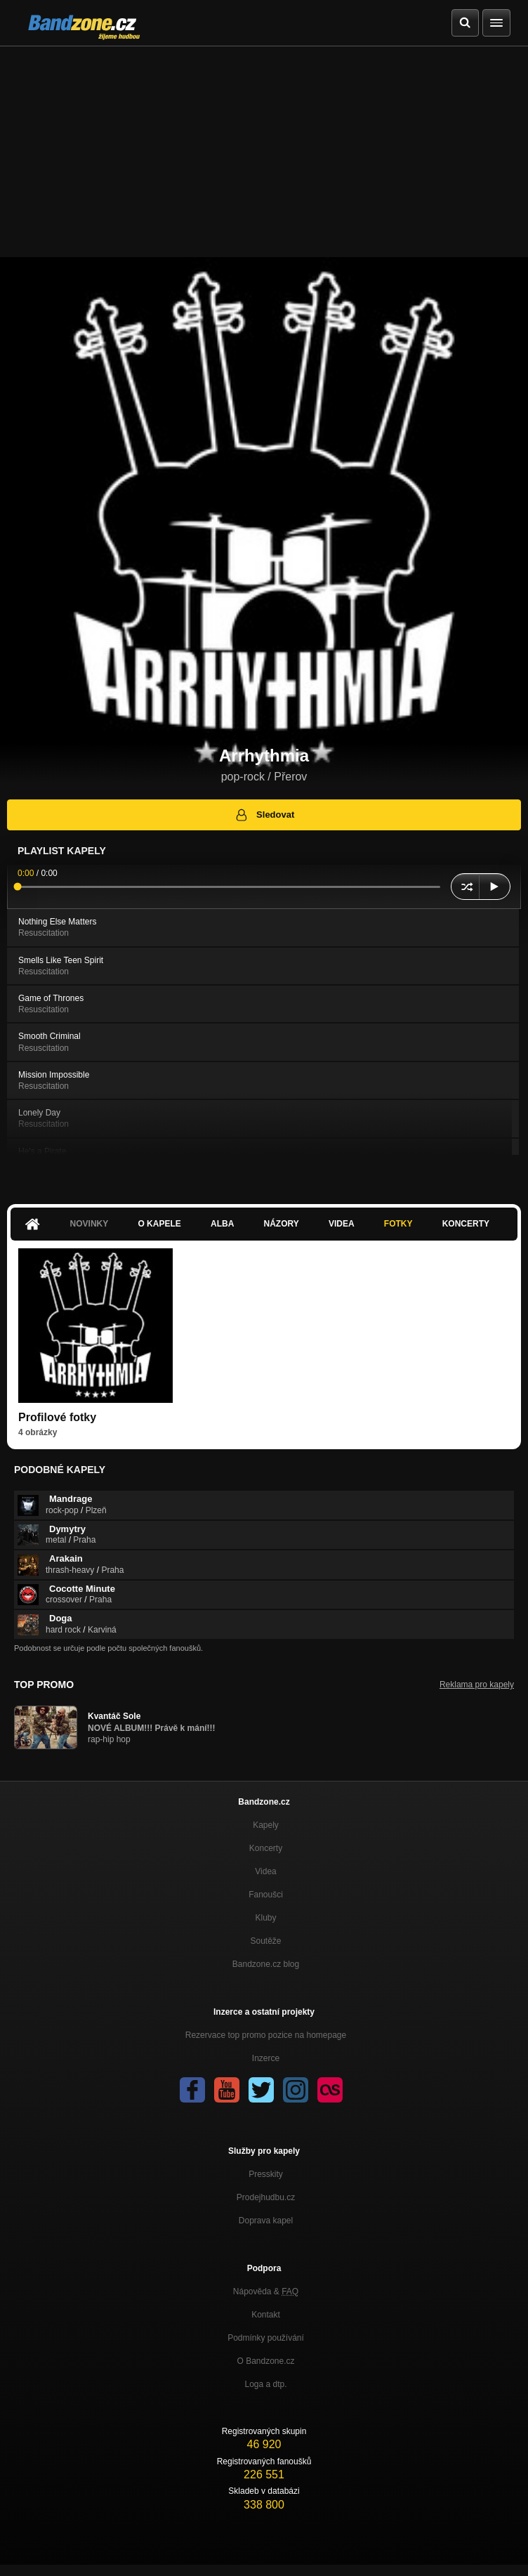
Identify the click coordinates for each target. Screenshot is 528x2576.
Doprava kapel (266, 2220)
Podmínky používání (265, 2338)
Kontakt (265, 2315)
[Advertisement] (264, 151)
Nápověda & (265, 2291)
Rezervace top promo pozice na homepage (265, 2035)
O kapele (159, 1224)
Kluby (265, 1918)
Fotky (398, 1224)
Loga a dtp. (265, 2384)
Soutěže (265, 1941)
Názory (281, 1224)
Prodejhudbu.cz (266, 2197)
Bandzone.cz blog (265, 1964)
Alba (222, 1224)
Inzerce (265, 2058)
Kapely (266, 1825)
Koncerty (465, 1224)
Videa (342, 1224)
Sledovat (264, 815)
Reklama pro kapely (477, 1684)
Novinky (89, 1224)
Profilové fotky (57, 1417)
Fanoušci (266, 1895)
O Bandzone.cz (265, 2361)
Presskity (266, 2174)
